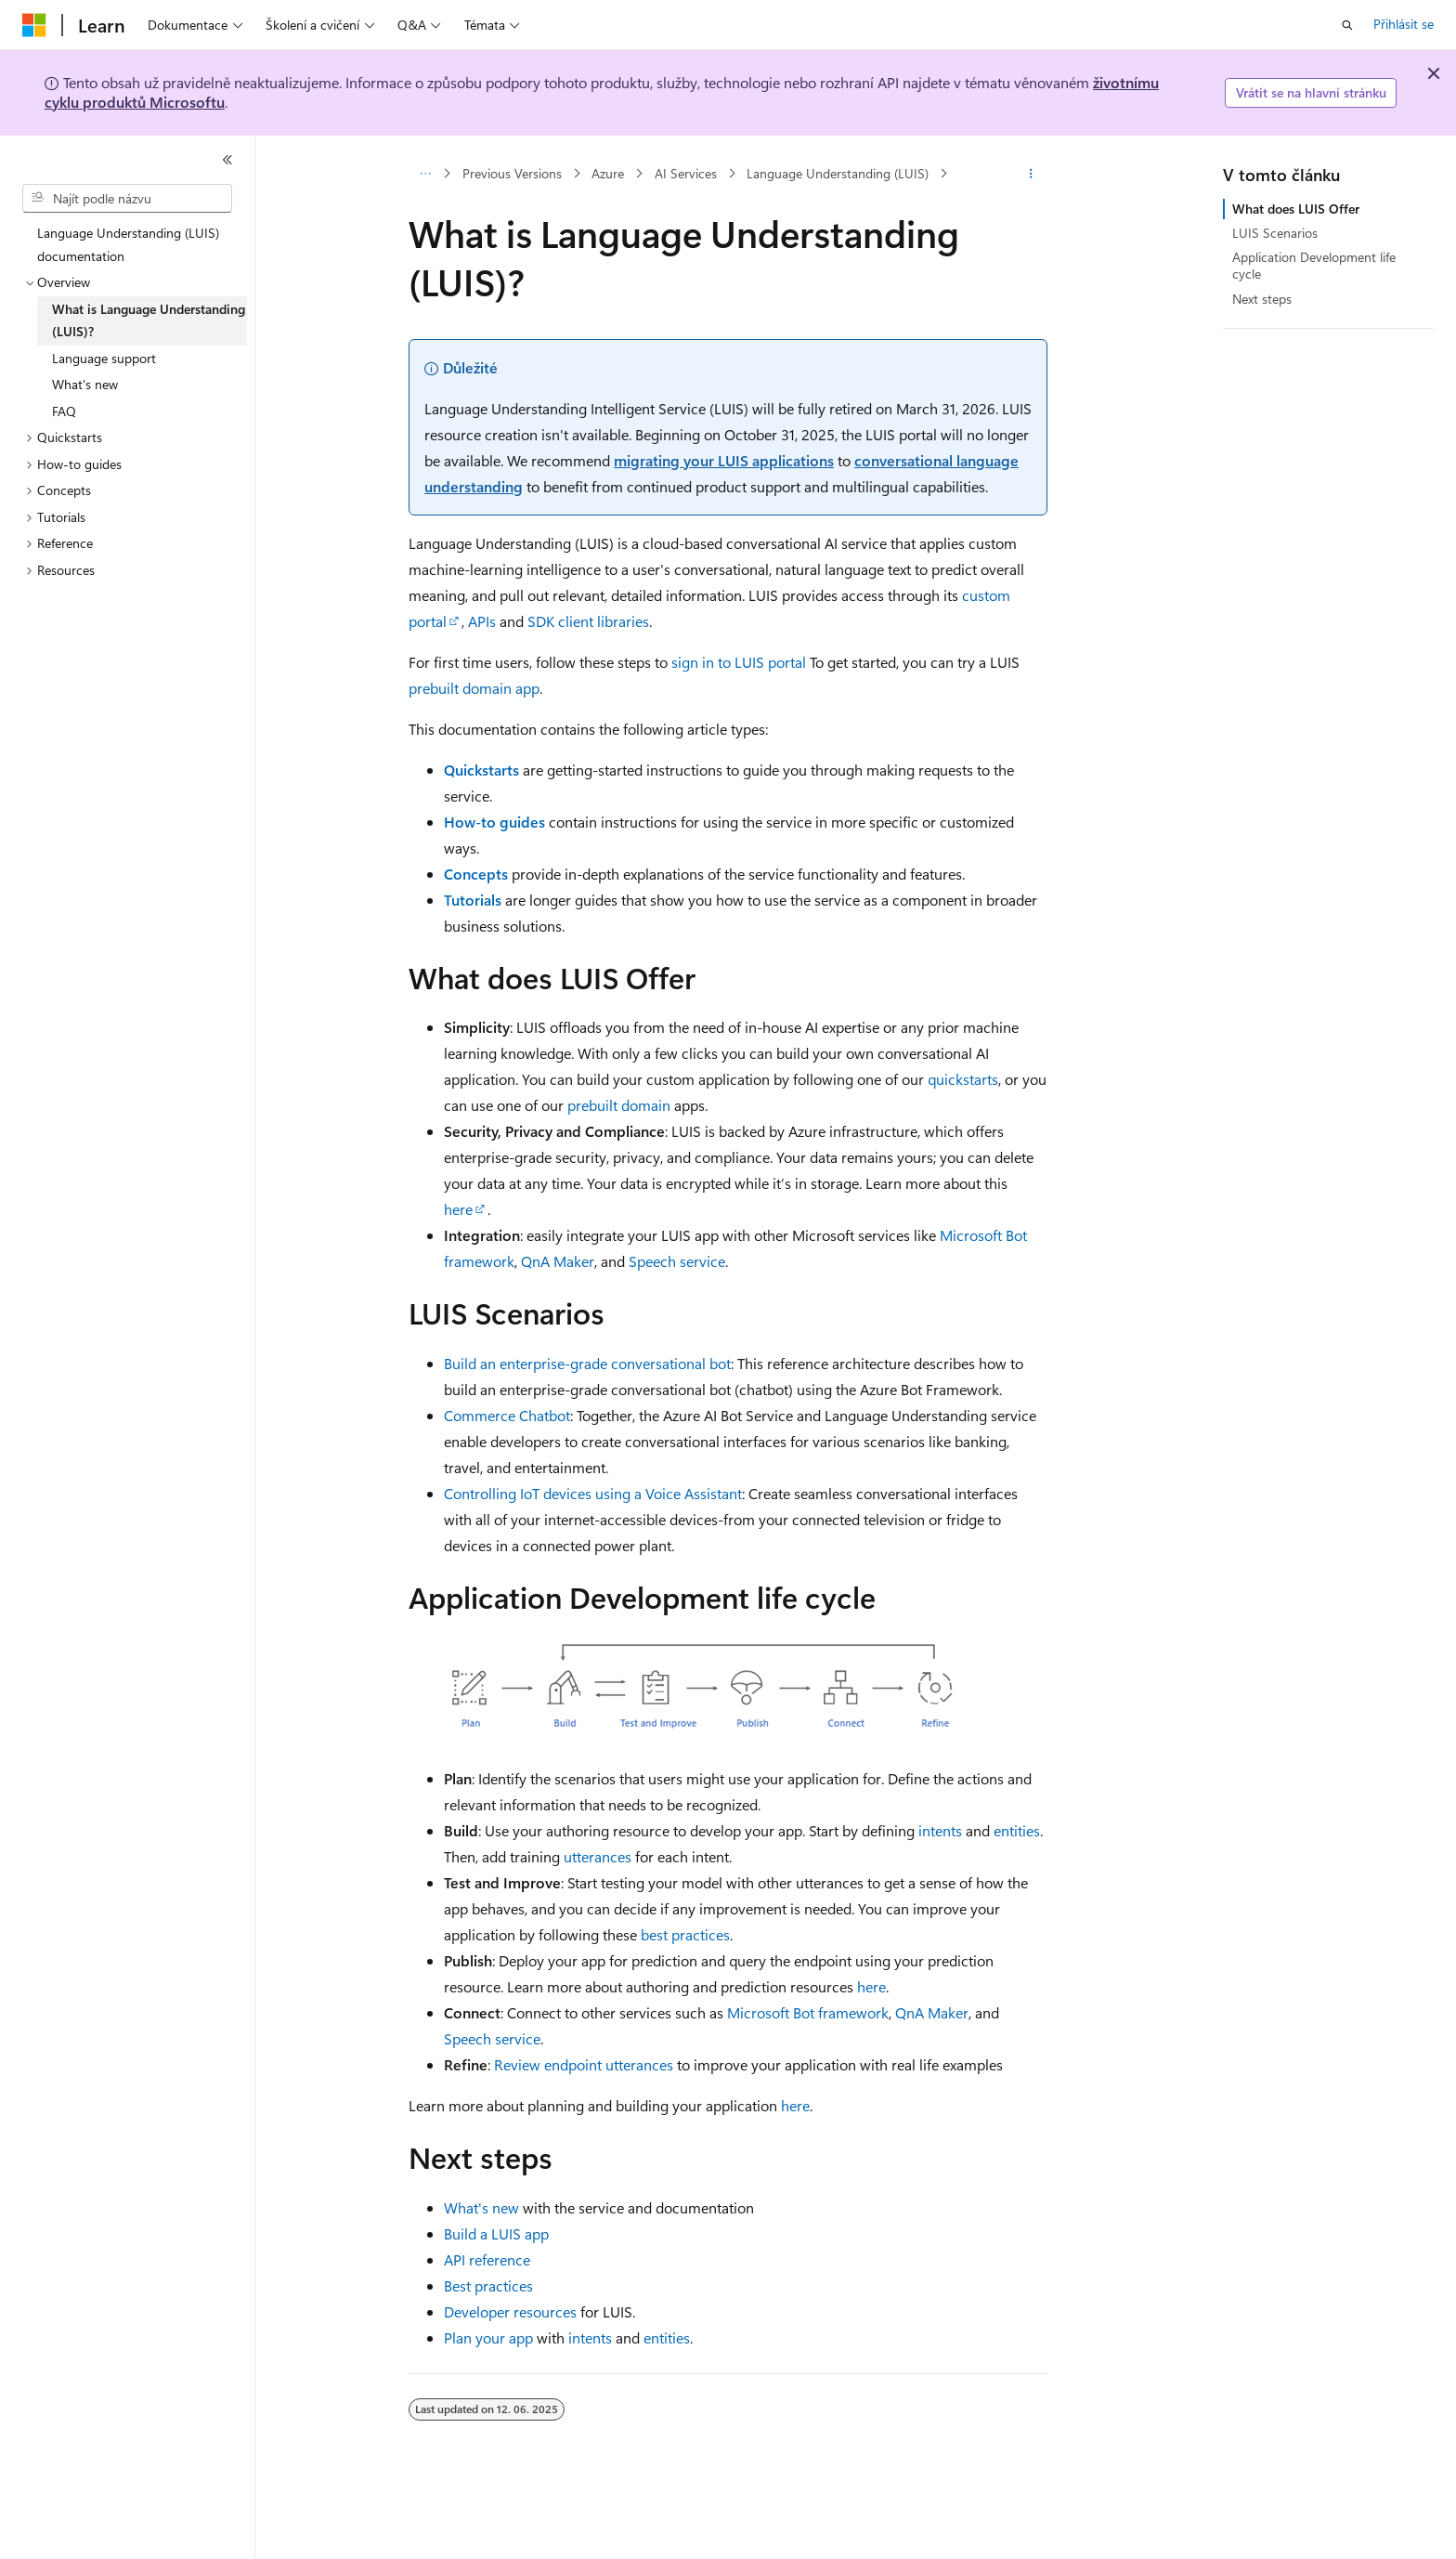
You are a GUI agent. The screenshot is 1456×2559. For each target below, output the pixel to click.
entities (1017, 1830)
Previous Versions (512, 173)
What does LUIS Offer (1295, 208)
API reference (487, 2259)
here (458, 1209)
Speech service (677, 1261)
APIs (482, 621)
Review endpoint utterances (583, 2064)
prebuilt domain (618, 1105)
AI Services (686, 173)
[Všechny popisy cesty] (425, 174)
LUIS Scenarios (1275, 233)
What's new (481, 2207)
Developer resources (510, 2311)
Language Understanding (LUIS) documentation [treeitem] (128, 244)
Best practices (488, 2285)
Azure (608, 173)
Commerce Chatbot (507, 1415)
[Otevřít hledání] (1347, 25)
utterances (597, 1856)
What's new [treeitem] (85, 384)
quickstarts (963, 1079)
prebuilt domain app (474, 688)
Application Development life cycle (1314, 265)
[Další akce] (1031, 174)
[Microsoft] (34, 25)
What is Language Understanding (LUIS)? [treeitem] (148, 320)
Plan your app (488, 2337)
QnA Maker (557, 1261)
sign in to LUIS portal (738, 662)
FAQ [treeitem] (64, 411)
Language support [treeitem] (104, 358)
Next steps (1262, 298)
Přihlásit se (1403, 24)
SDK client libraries (588, 621)
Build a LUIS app (496, 2233)
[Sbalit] (227, 159)
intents (940, 1830)
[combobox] (127, 199)
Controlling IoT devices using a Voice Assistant (593, 1493)
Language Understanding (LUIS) (838, 173)
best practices (685, 1934)
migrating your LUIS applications (724, 460)
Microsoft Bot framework (808, 2012)
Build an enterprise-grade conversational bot (587, 1363)
